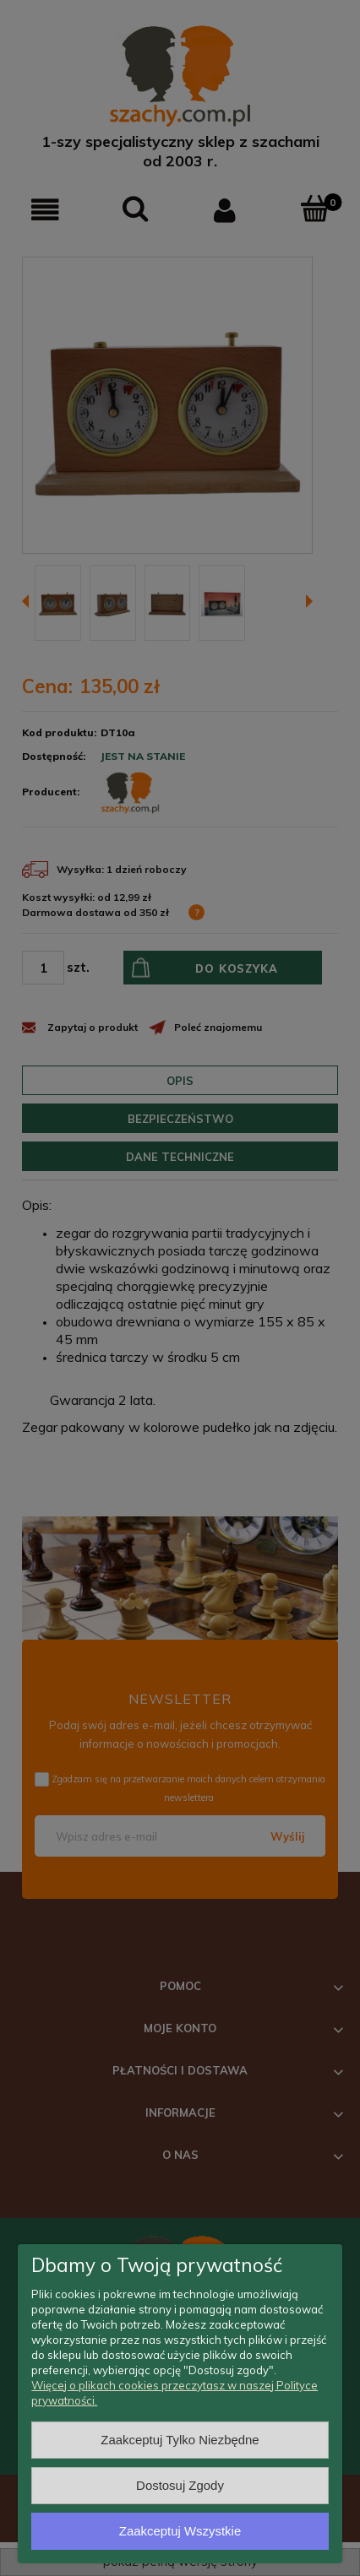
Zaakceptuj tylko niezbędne (180, 2439)
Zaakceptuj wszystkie (180, 2531)
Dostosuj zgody (180, 2485)
